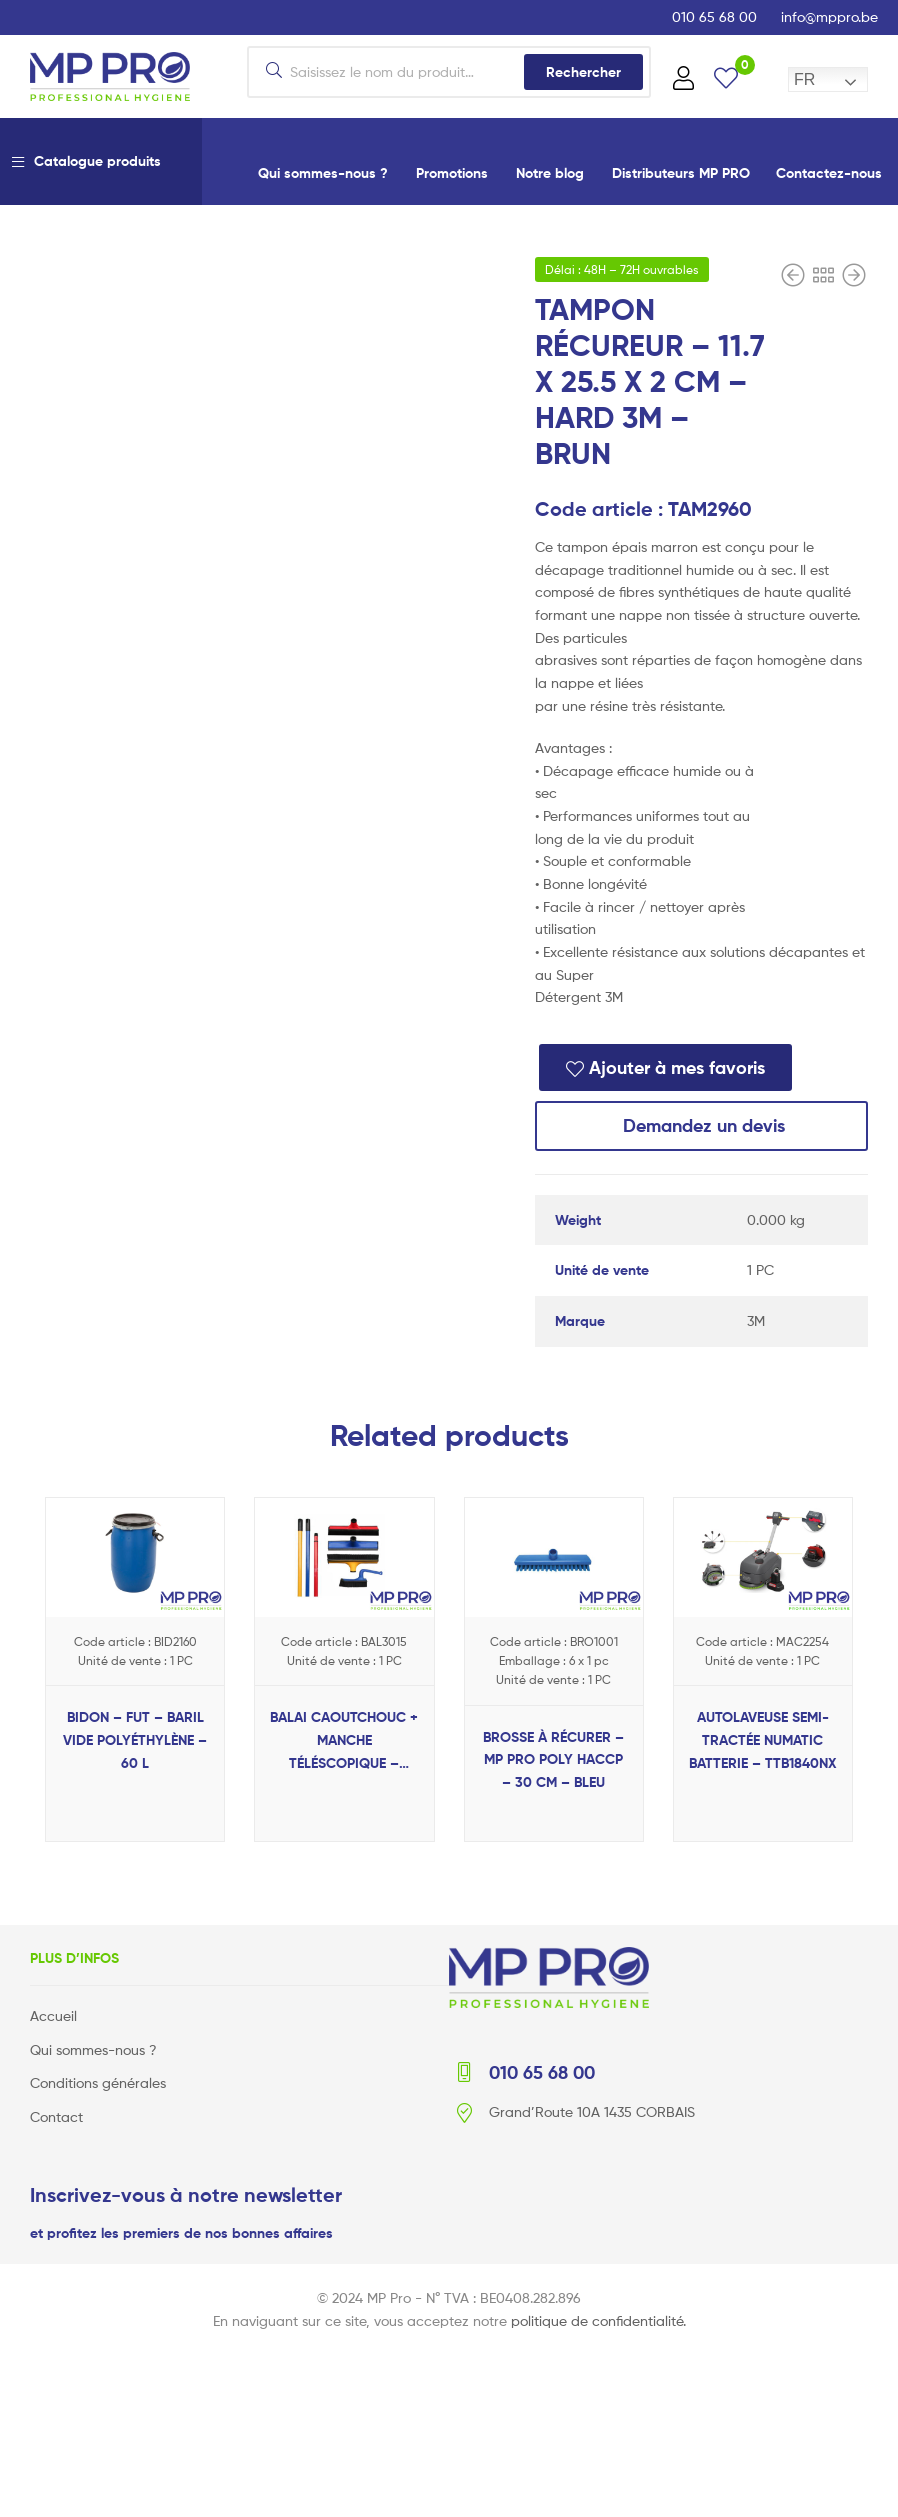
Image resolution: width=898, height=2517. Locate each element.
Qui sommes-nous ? (323, 173)
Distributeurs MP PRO (681, 173)
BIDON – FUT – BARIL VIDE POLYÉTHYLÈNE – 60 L (135, 1739)
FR (804, 79)
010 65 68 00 (714, 16)
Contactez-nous (829, 173)
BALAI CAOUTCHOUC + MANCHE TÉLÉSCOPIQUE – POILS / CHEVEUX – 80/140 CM (344, 1741)
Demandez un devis (701, 1125)
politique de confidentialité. (598, 2319)
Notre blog (550, 173)
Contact (56, 2116)
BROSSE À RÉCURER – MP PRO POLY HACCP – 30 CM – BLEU (553, 1759)
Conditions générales (98, 2082)
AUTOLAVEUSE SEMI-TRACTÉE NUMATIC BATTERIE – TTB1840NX (763, 1739)
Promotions (452, 173)
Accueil (53, 2015)
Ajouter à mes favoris (677, 1067)
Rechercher (583, 72)
